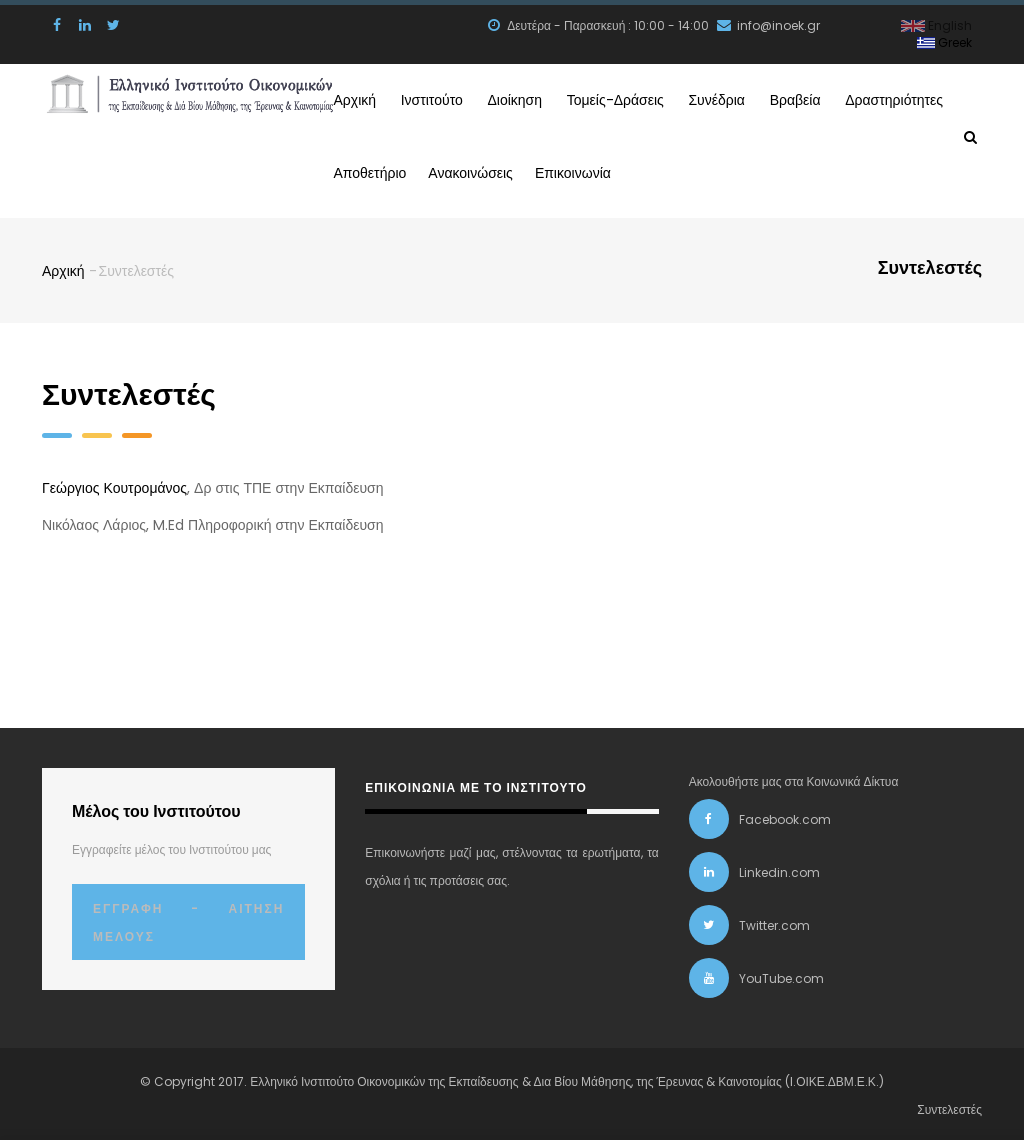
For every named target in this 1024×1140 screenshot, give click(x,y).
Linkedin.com (779, 868)
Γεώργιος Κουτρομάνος (114, 484)
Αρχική (359, 98)
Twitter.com (774, 921)
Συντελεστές (949, 1105)
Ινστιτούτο (457, 98)
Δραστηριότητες (391, 169)
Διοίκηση (564, 98)
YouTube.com (781, 974)
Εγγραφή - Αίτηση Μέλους (188, 918)
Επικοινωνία (739, 169)
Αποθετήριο (510, 169)
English (936, 25)
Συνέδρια (815, 98)
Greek (944, 42)
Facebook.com (785, 815)
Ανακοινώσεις (624, 169)
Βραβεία (914, 98)
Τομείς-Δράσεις (690, 98)
